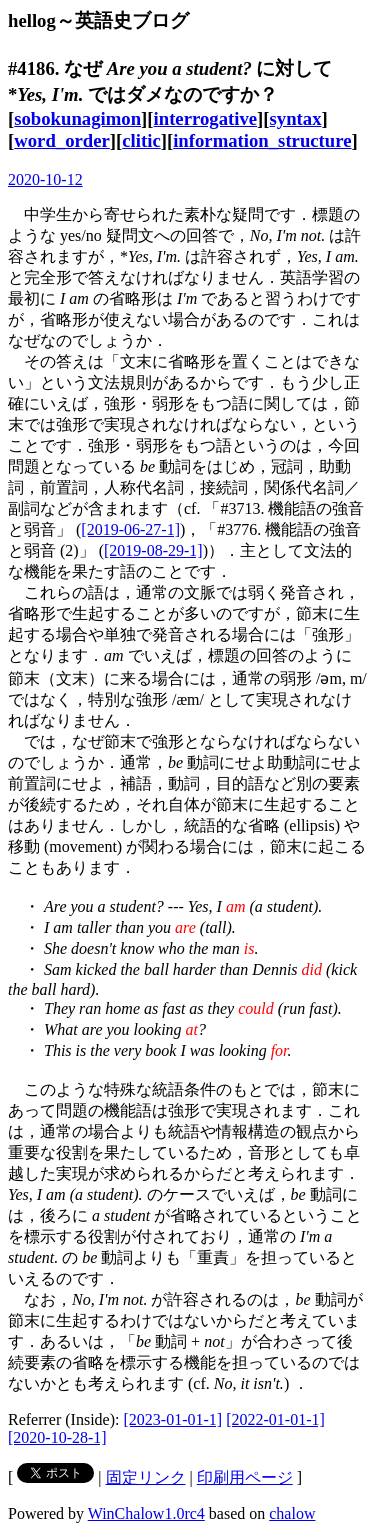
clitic (141, 140)
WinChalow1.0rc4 (146, 1513)
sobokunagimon (77, 118)
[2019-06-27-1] (130, 529)
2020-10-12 (45, 179)
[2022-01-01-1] (275, 1419)
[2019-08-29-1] (153, 550)
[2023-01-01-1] (173, 1419)
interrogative (206, 118)
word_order (62, 140)
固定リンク (146, 1477)
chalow (292, 1513)
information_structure (262, 140)
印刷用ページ (245, 1477)
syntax (296, 118)
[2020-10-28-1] (57, 1437)
